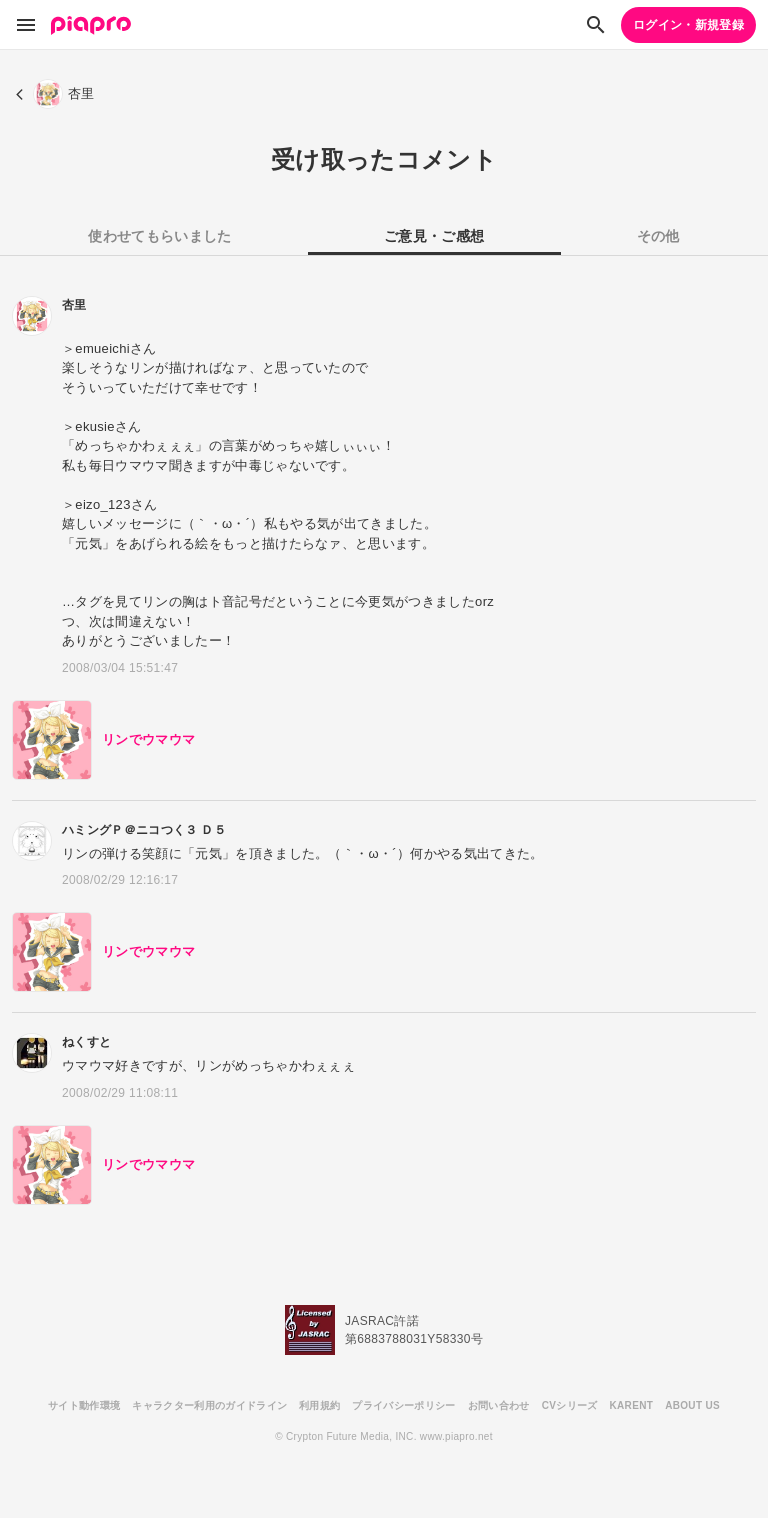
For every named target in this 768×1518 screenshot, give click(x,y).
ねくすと (86, 1042)
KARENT (632, 1405)
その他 (658, 236)
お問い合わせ (499, 1405)
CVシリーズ (570, 1405)
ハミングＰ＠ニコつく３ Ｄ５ (144, 830)
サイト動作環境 (84, 1405)
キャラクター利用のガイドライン (209, 1405)
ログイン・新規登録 (688, 25)
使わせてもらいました (159, 236)
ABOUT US (692, 1405)
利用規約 (319, 1405)
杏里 (74, 305)
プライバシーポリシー (403, 1405)
